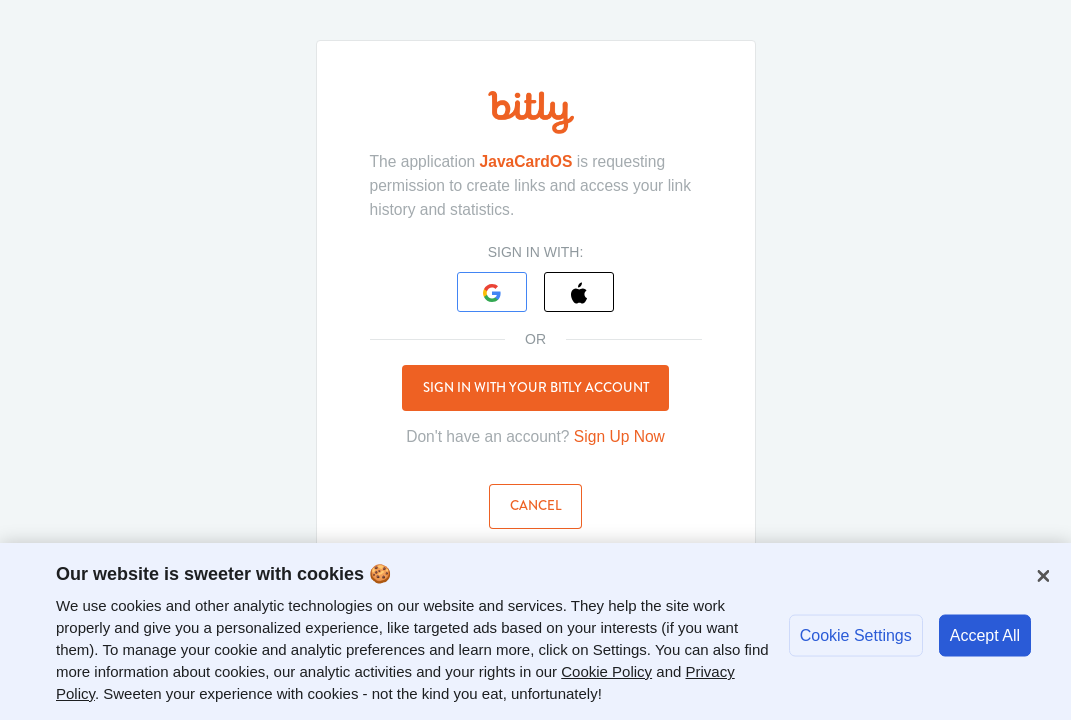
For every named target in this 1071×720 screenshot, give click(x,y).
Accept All (985, 634)
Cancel (536, 505)
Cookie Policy (606, 671)
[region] (535, 631)
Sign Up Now (619, 436)
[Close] (1043, 576)
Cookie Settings (856, 634)
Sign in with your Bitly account (536, 387)
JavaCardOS (526, 161)
